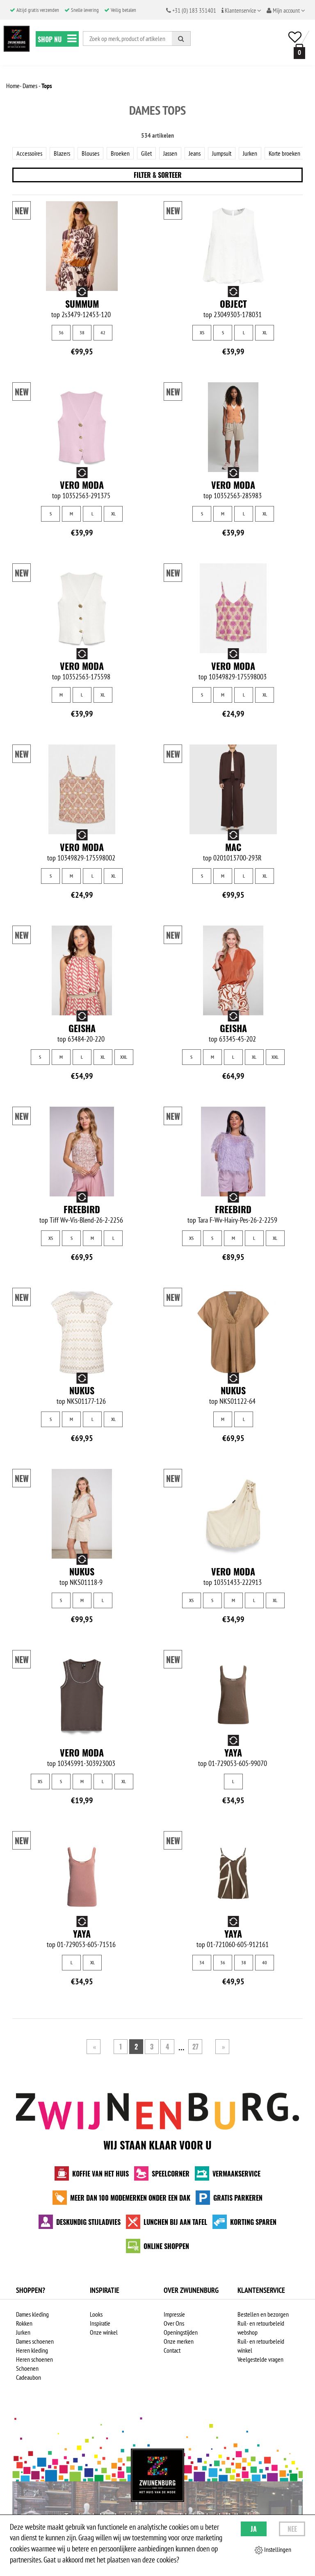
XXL (123, 1057)
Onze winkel (104, 2332)
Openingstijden (181, 2332)
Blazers (62, 153)
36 (61, 332)
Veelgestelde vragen (260, 2359)
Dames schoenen (35, 2341)
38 (82, 332)
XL (264, 332)
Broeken (120, 153)
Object (233, 303)
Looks (96, 2314)
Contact (172, 2350)
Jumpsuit (221, 153)
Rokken (24, 2323)
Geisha (82, 1028)
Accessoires (29, 153)
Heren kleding (32, 2350)
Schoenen (27, 2368)
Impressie (174, 2314)
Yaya (233, 1752)
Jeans (195, 153)
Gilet (146, 153)
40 (264, 1962)
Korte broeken (284, 153)
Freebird (82, 1209)
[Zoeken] (181, 38)
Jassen (170, 153)
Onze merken (179, 2341)
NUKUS (81, 1390)
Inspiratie (100, 2323)
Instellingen (273, 2549)
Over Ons (174, 2323)
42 (102, 332)
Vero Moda (82, 484)
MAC (233, 846)
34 (201, 1962)
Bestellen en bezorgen (263, 2314)
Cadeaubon (28, 2377)
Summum (82, 303)
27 (195, 2047)
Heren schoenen (34, 2359)
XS (202, 332)
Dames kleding (32, 2314)
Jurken (250, 153)
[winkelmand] (297, 51)
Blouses (90, 153)
